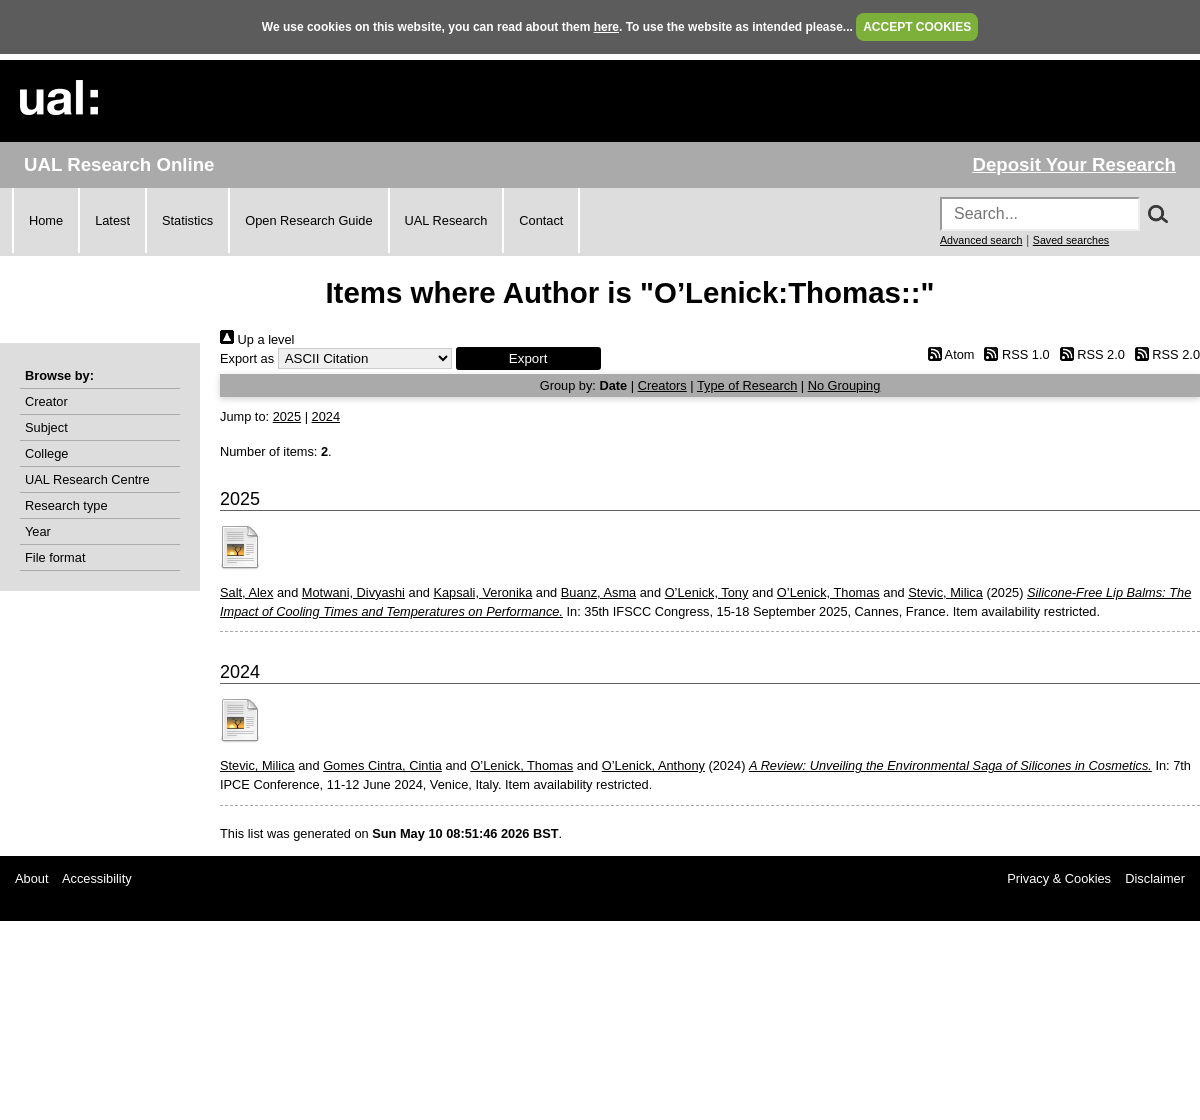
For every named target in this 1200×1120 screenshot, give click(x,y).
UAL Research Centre (87, 479)
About (31, 878)
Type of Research (747, 385)
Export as (247, 358)
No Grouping (844, 385)
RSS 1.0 (1014, 354)
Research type (66, 505)
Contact (541, 220)
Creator (46, 401)
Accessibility (97, 878)
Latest (112, 220)
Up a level (257, 339)
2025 (287, 416)
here (606, 27)
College (46, 453)
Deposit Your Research (1074, 164)
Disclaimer (1155, 878)
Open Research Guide (308, 220)
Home (46, 220)
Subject (46, 427)
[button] (528, 358)
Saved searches (1071, 240)
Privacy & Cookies (1059, 878)
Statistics (187, 220)
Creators (662, 385)
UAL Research (446, 220)
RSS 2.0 (1089, 354)
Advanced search (981, 240)
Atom (947, 354)
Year (38, 531)
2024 (326, 416)
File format (55, 557)
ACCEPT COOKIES (917, 27)
